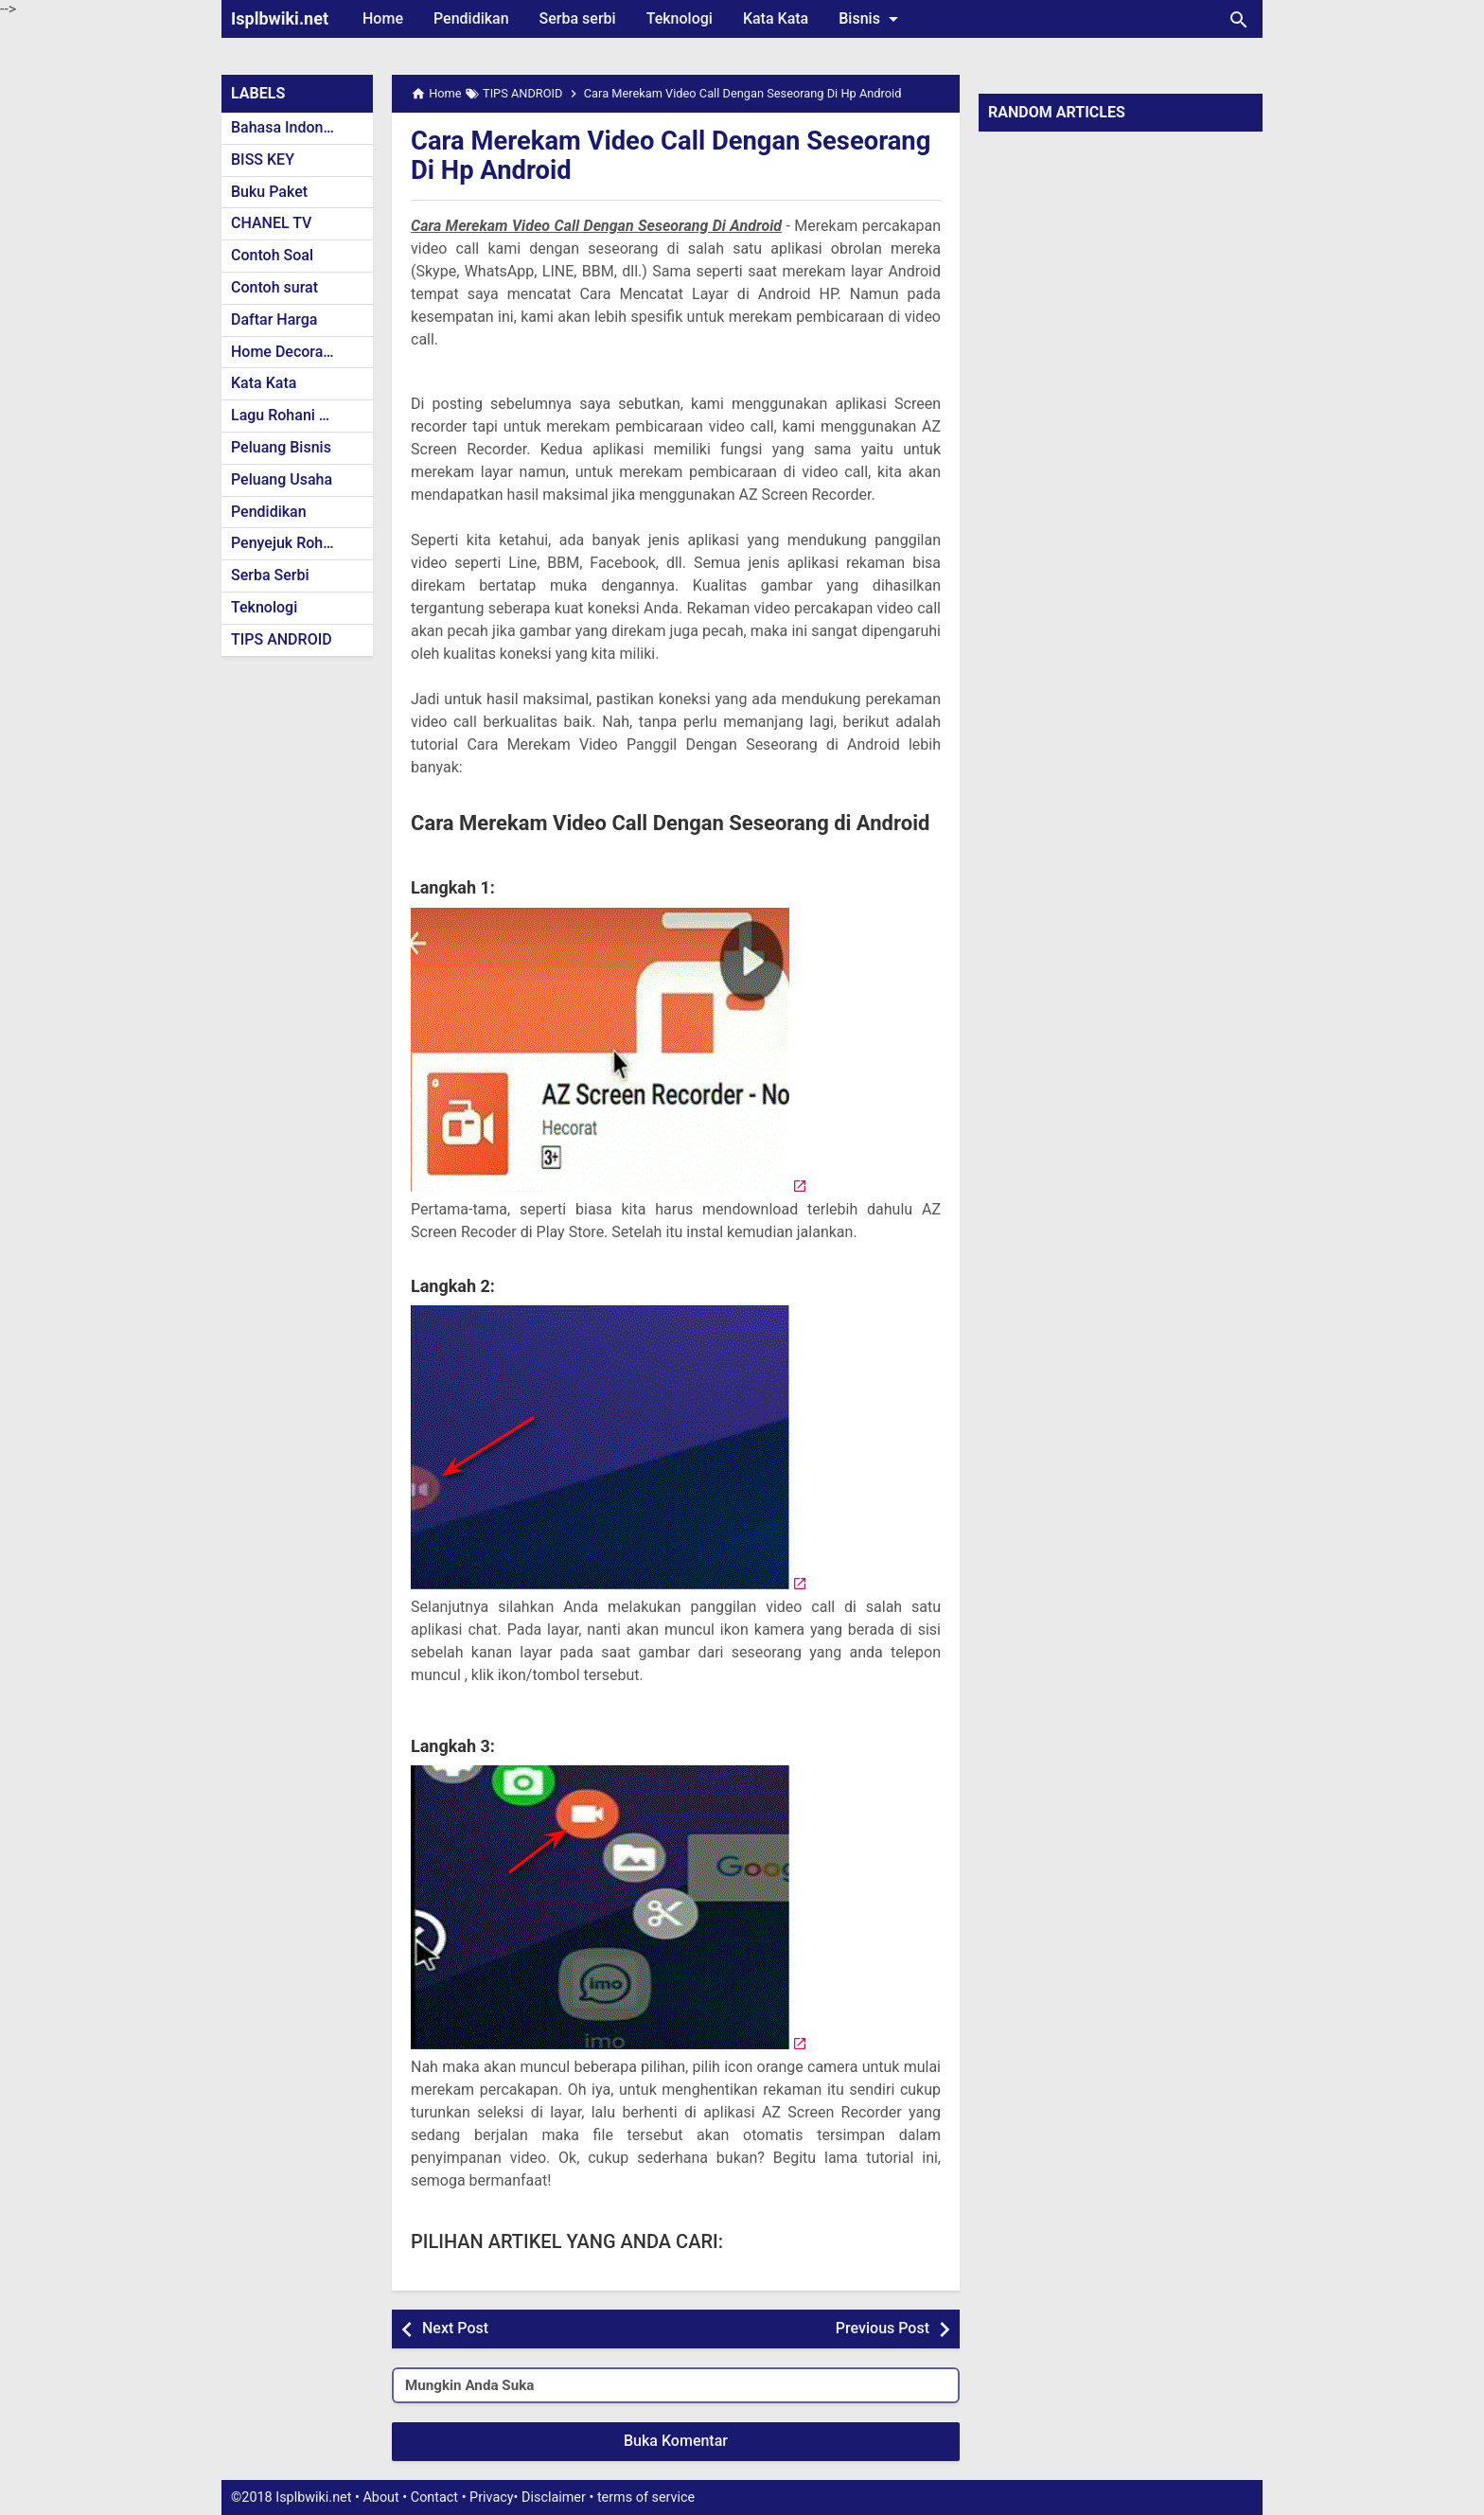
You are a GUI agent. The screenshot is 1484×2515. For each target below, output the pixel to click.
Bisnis (872, 19)
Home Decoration (290, 352)
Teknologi (679, 18)
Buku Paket (269, 192)
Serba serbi (577, 18)
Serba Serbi (270, 575)
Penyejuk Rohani (287, 543)
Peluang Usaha (281, 479)
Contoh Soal (272, 255)
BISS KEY (262, 159)
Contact (434, 2497)
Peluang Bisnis (281, 447)
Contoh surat (274, 287)
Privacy (491, 2497)
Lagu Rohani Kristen (299, 415)
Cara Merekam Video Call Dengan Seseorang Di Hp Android (610, 155)
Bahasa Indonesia (291, 127)
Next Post (455, 2328)
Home (382, 18)
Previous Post (882, 2328)
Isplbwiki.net (279, 18)
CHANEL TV (271, 223)
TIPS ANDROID (281, 639)
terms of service (646, 2497)
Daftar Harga (274, 319)
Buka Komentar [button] (676, 2441)
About (380, 2497)
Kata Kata (775, 18)
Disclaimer (553, 2497)
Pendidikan (471, 18)
